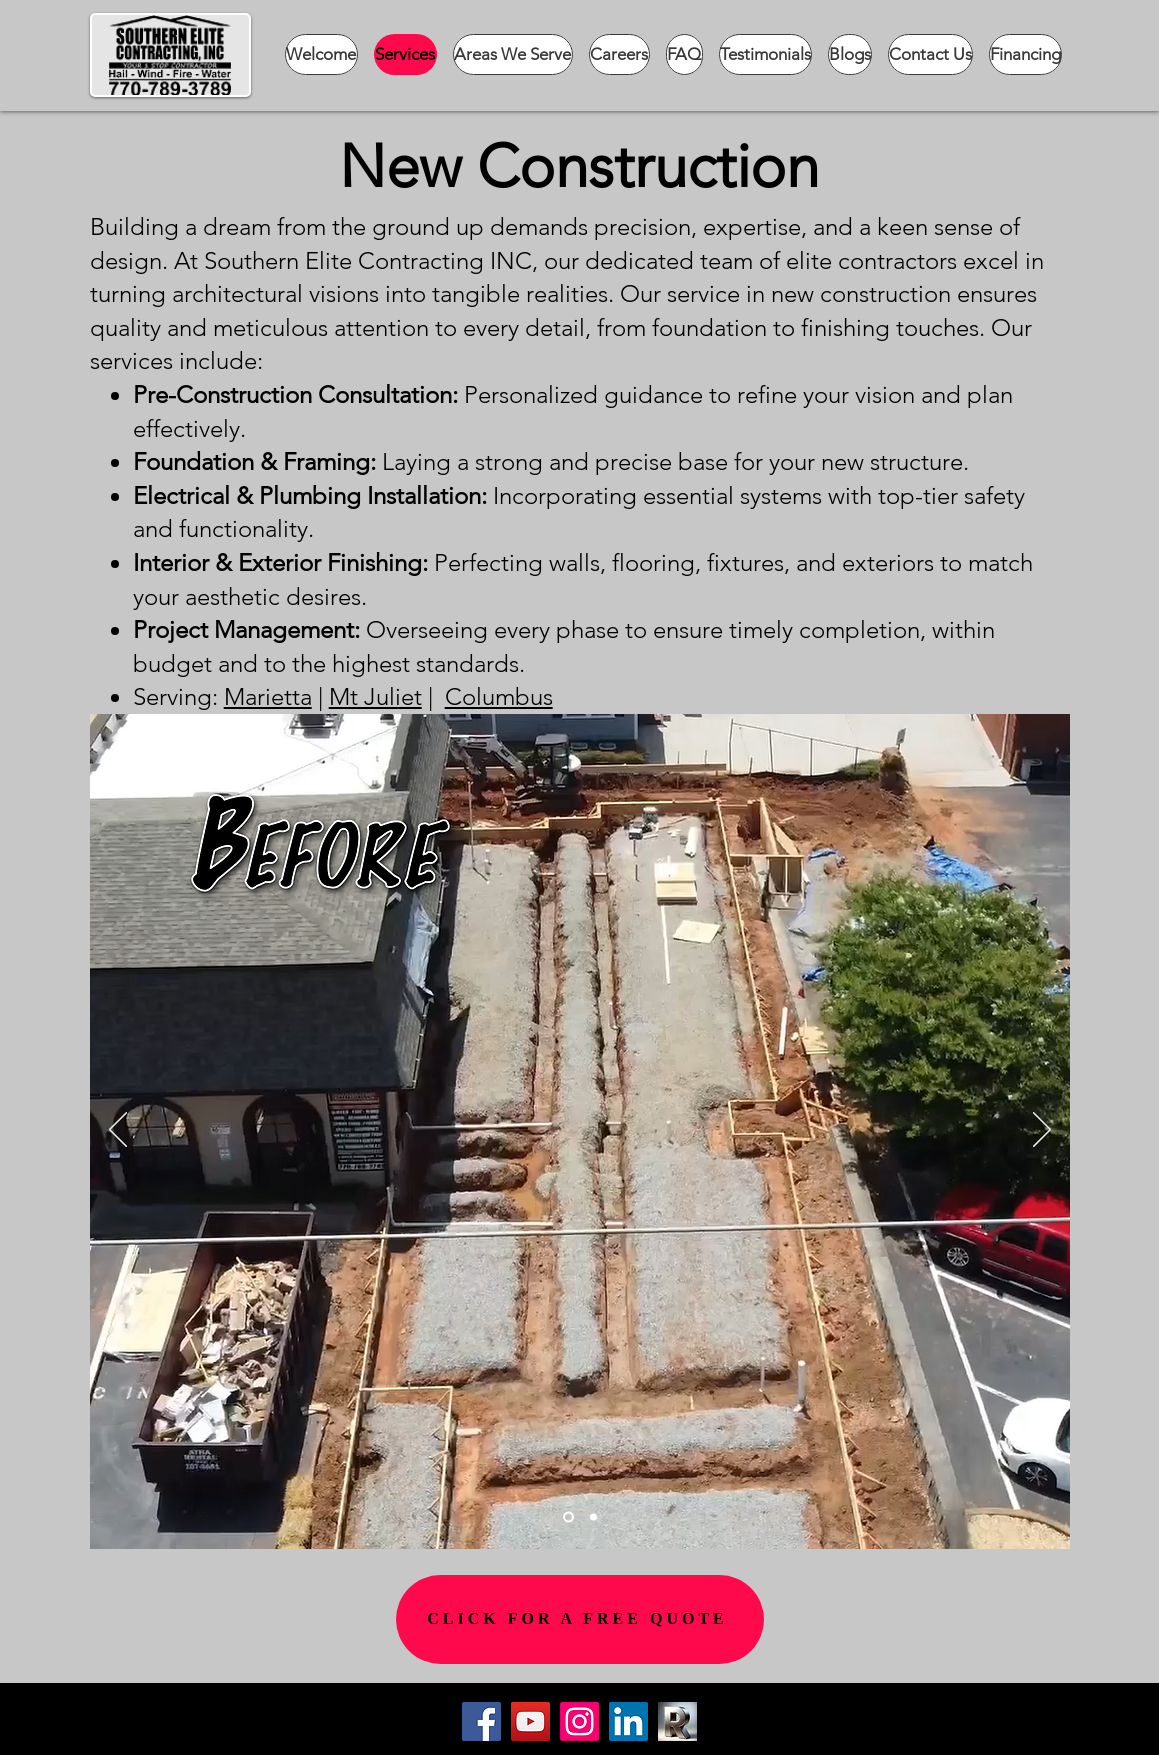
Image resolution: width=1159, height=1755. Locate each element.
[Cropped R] (677, 1721)
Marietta (268, 696)
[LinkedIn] (628, 1721)
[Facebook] (481, 1721)
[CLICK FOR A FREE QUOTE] (580, 1619)
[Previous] (118, 1131)
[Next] (1042, 1131)
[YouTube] (530, 1721)
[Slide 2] (593, 1516)
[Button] (816, 1731)
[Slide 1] (568, 1516)
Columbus (499, 696)
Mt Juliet (375, 696)
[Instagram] (579, 1721)
